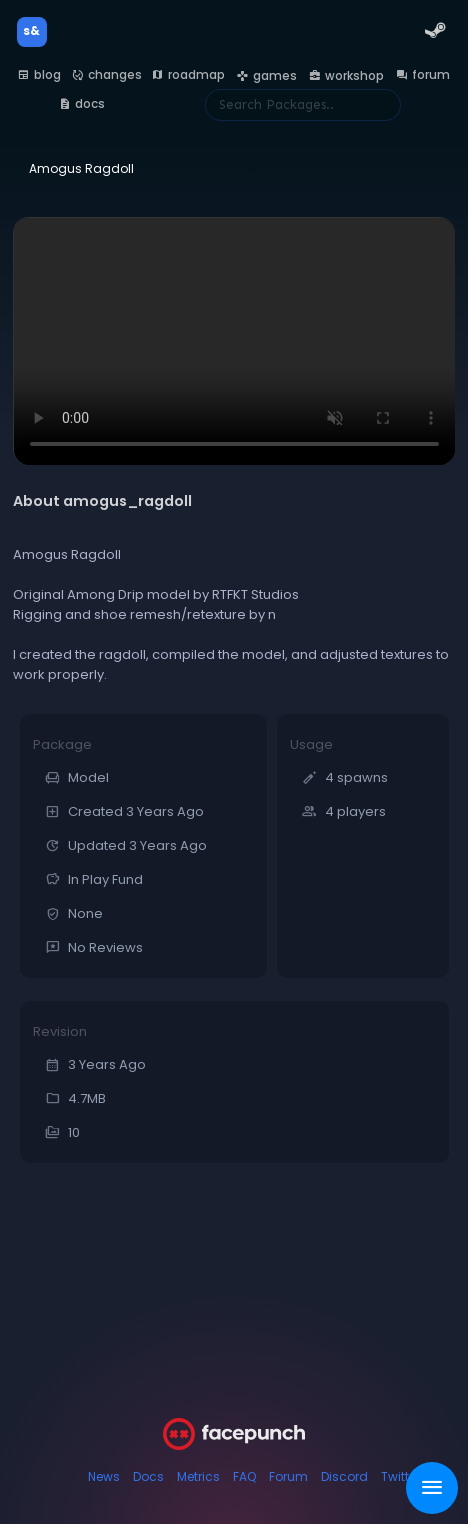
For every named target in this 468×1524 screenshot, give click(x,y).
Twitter (400, 1476)
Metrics (198, 1476)
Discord (344, 1476)
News (104, 1476)
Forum (288, 1476)
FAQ (244, 1476)
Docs (148, 1476)
